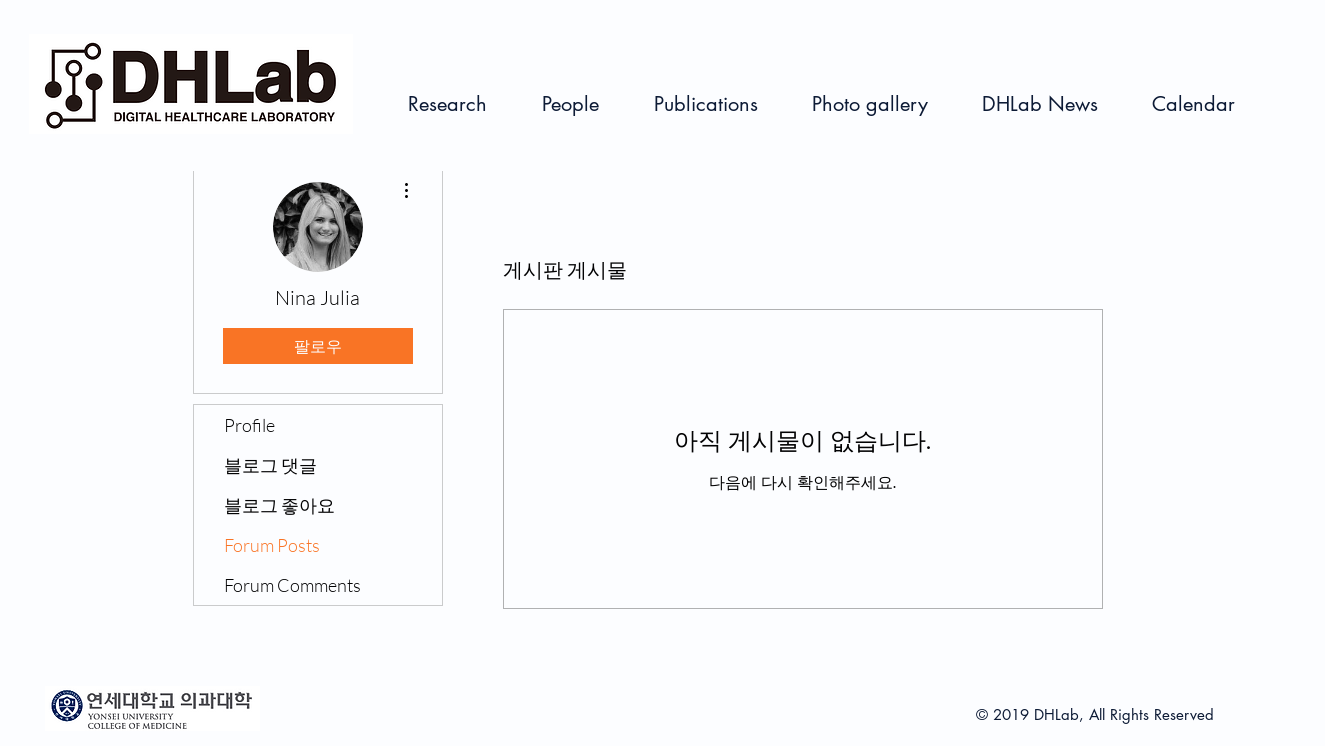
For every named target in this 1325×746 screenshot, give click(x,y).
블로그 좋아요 (279, 505)
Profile (249, 425)
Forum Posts (272, 545)
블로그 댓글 (270, 465)
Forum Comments (292, 585)
